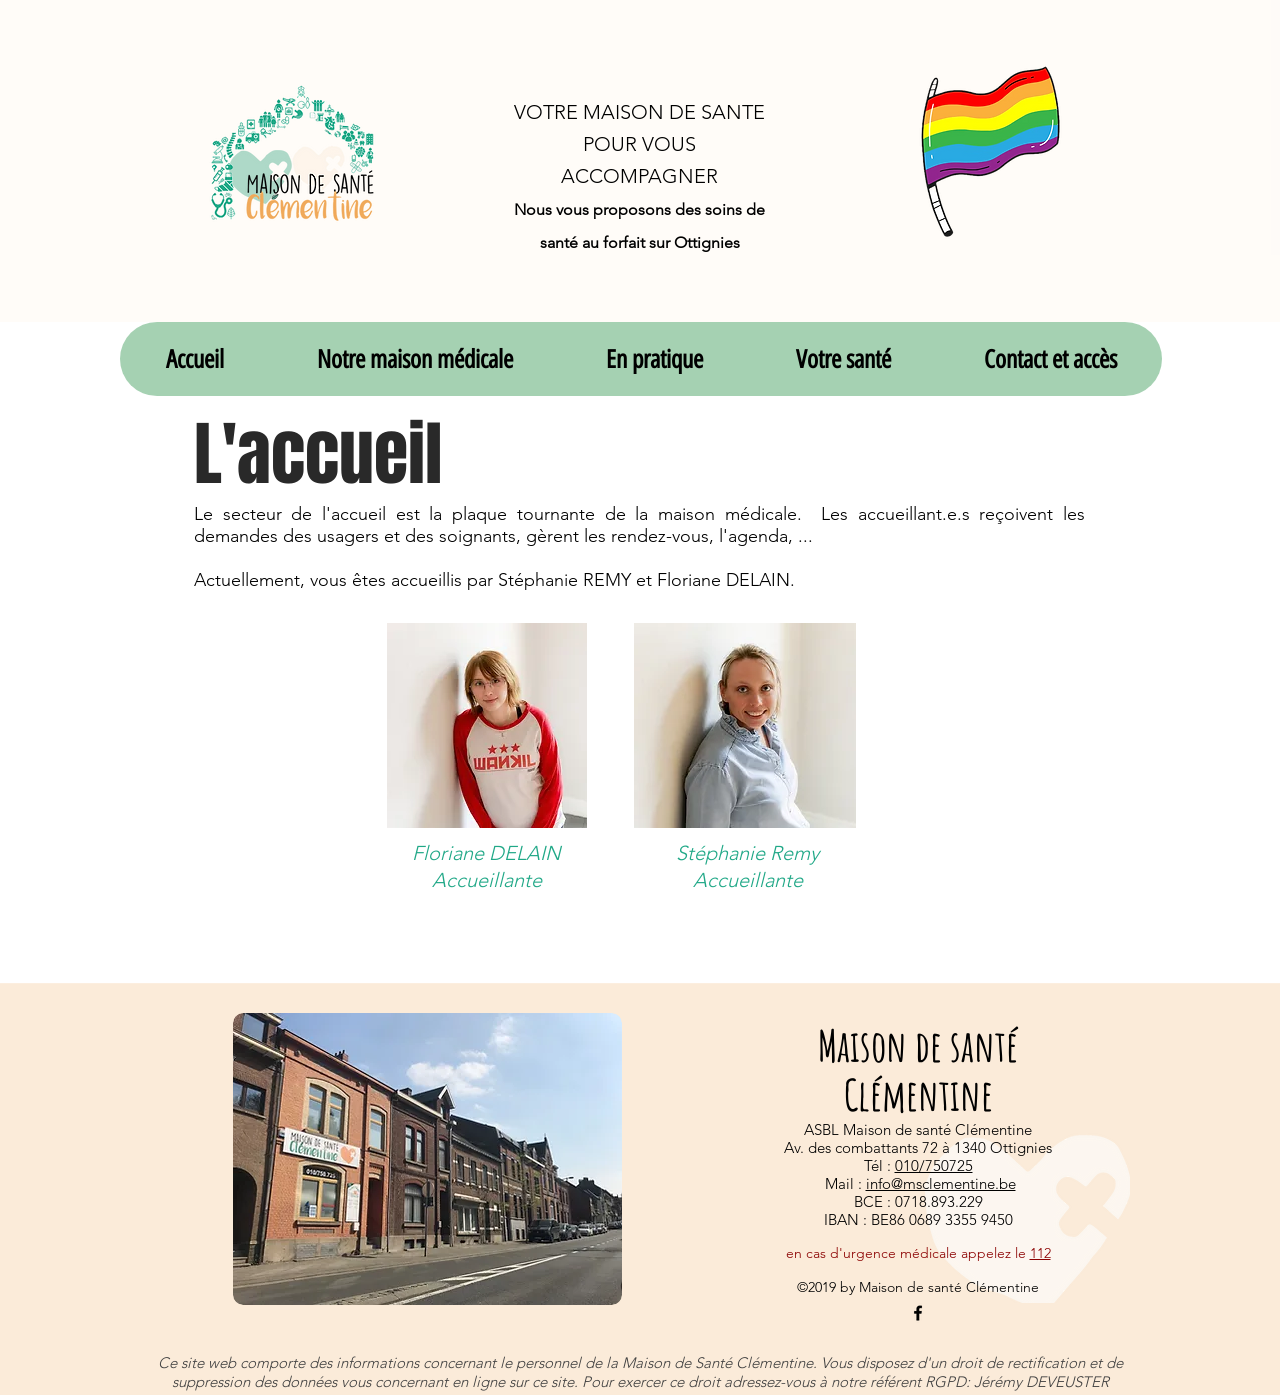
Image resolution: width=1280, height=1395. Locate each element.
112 (1040, 1253)
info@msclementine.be (941, 1183)
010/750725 (934, 1165)
